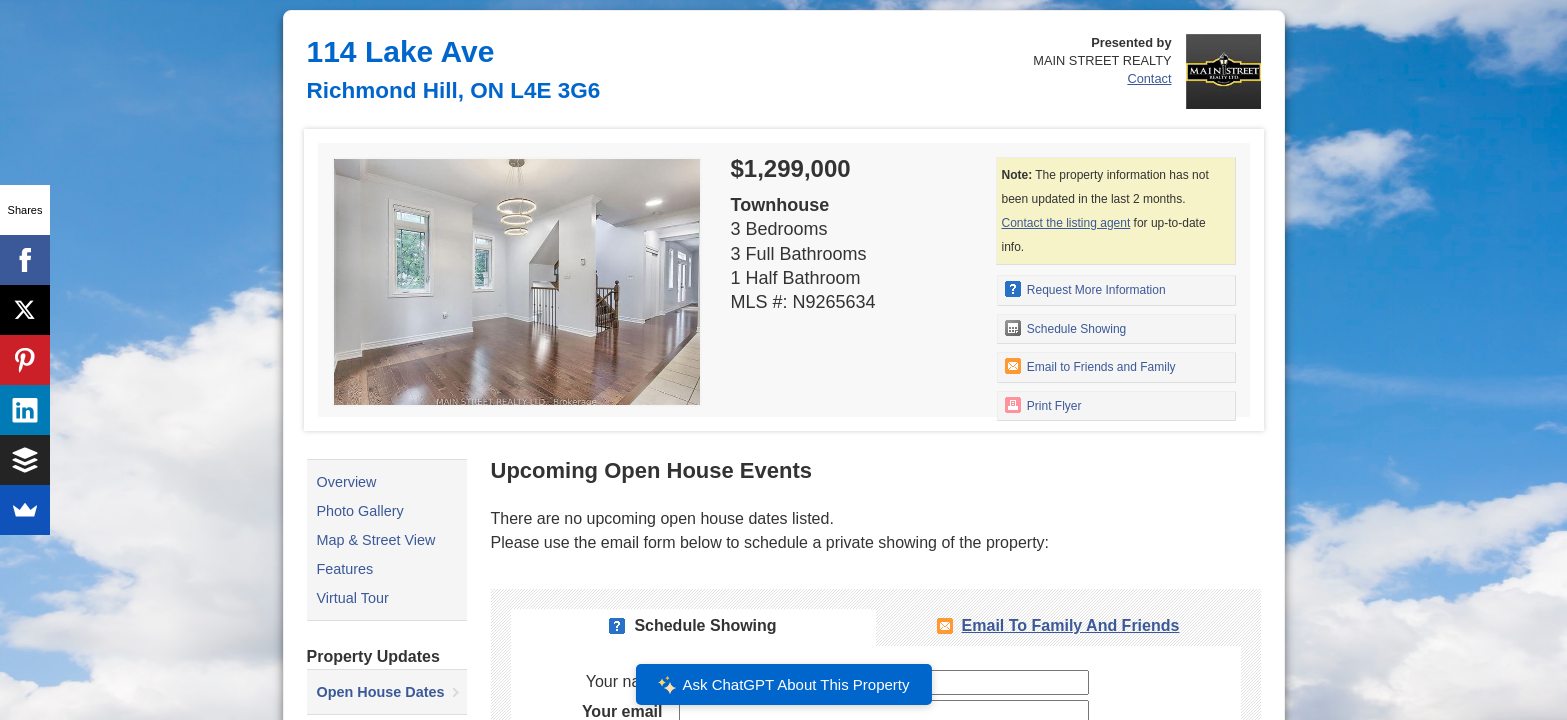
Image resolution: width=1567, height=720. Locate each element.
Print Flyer (1043, 405)
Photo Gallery (360, 511)
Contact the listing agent (1066, 223)
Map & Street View (376, 540)
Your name (624, 681)
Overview (347, 482)
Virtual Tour (353, 598)
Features (345, 569)
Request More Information (1085, 289)
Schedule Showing (1066, 328)
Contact (1149, 78)
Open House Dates (381, 692)
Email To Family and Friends (1071, 625)
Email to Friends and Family (1090, 366)
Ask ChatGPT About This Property (783, 685)
